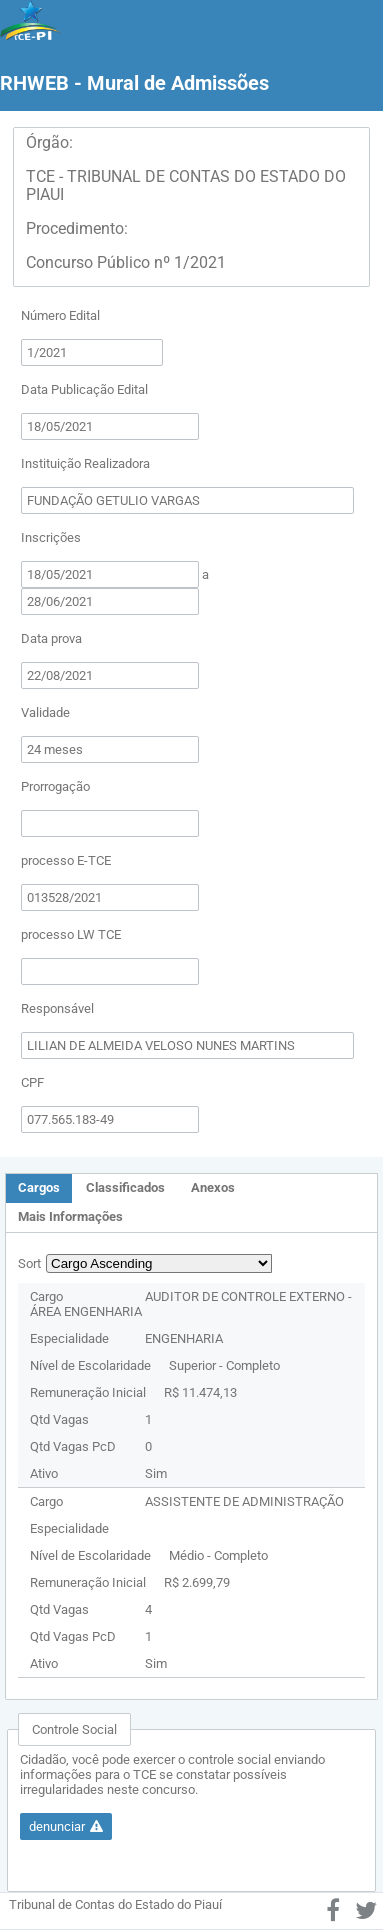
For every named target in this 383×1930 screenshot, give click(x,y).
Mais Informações (70, 1216)
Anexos (213, 1187)
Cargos (39, 1187)
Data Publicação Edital (84, 389)
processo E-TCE (66, 860)
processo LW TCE (71, 934)
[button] (66, 1826)
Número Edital (60, 315)
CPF (32, 1082)
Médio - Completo (218, 1555)
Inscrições (51, 537)
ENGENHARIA (184, 1338)
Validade (45, 712)
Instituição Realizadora (85, 463)
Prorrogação (55, 786)
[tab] (39, 1188)
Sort (29, 1263)
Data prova (51, 638)
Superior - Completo (224, 1365)
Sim (156, 1473)
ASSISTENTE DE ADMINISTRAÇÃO (244, 1501)
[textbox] (92, 352)
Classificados (125, 1187)
